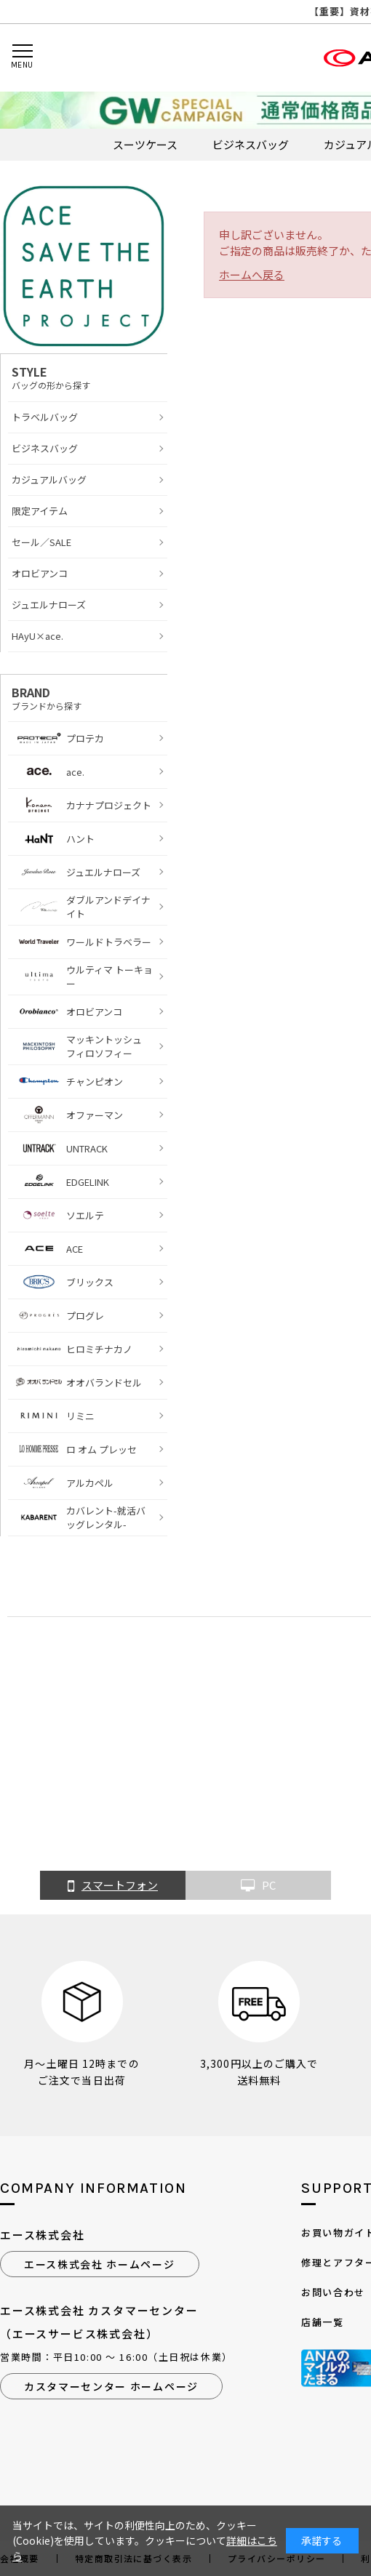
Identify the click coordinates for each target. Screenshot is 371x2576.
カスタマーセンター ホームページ (111, 2386)
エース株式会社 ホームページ (99, 2264)
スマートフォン (113, 1886)
